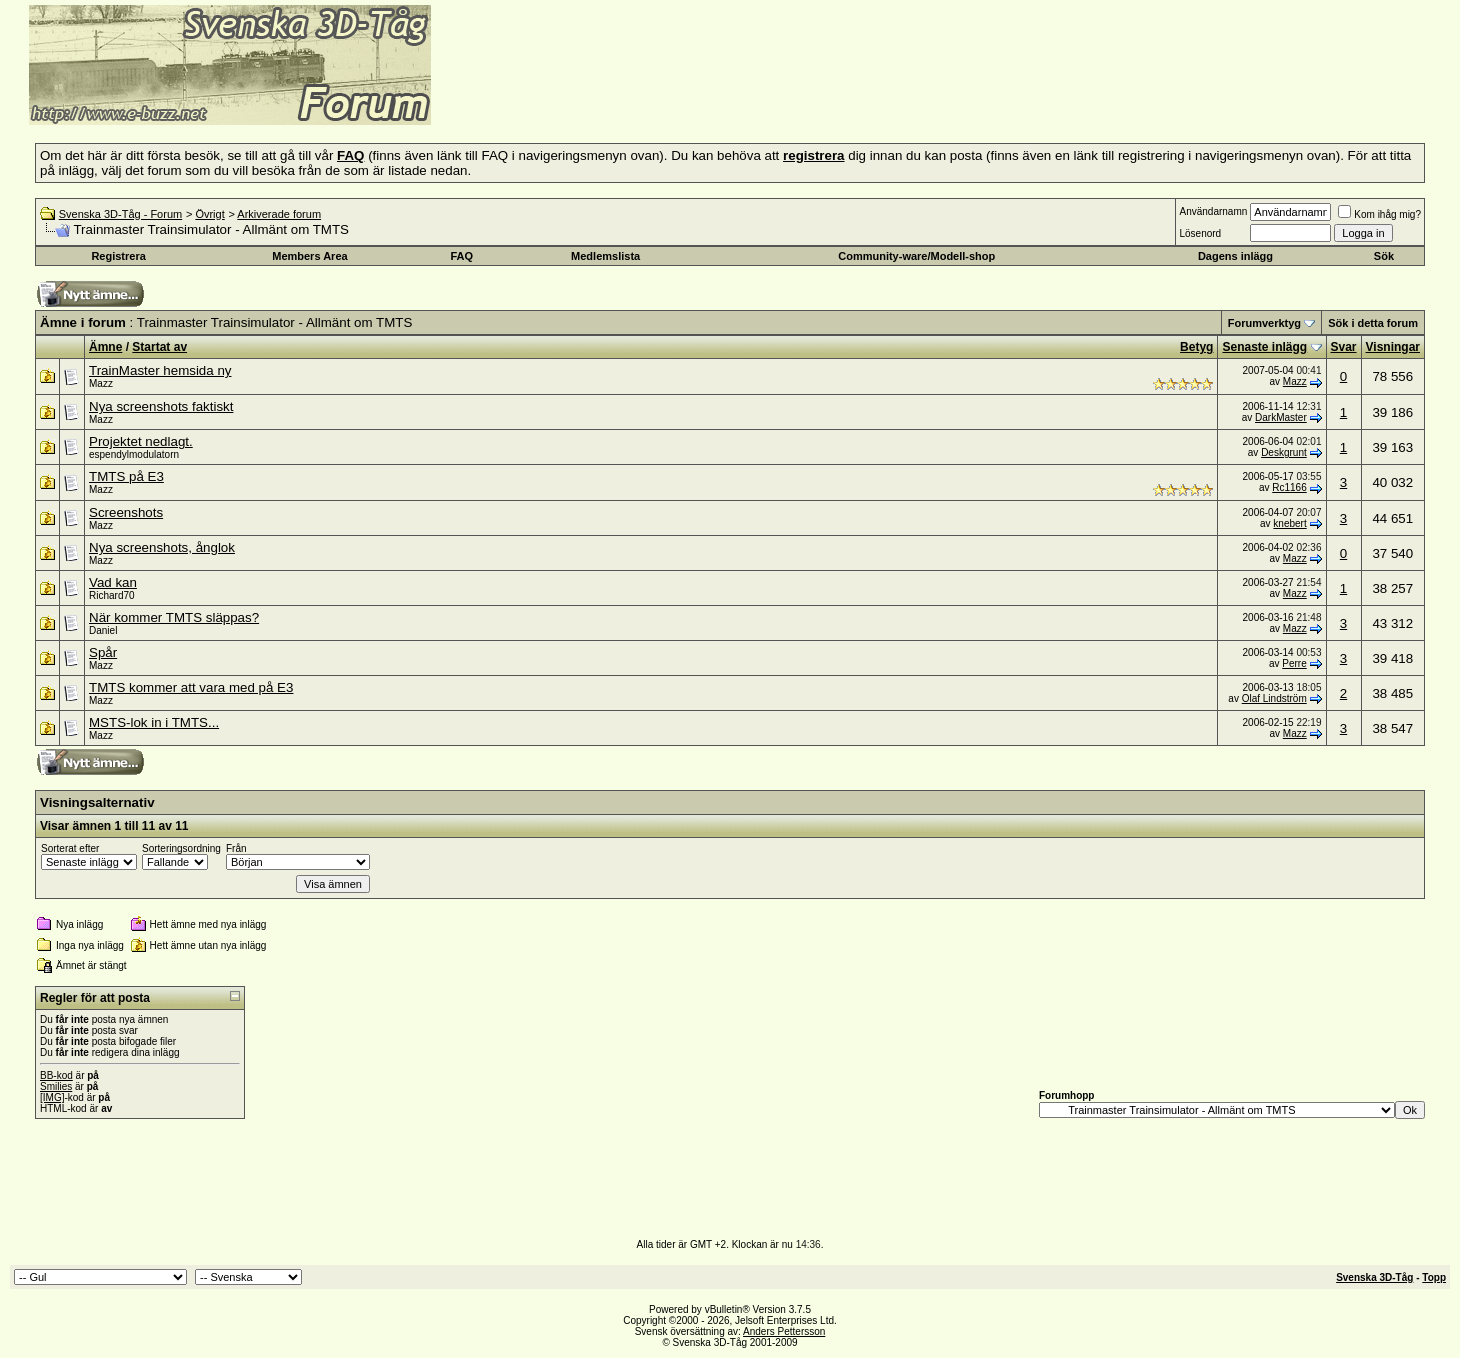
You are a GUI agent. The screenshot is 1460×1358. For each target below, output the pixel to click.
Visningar (1393, 347)
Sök (1384, 256)
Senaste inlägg (1264, 347)
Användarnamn (1213, 211)
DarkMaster (1281, 417)
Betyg (1196, 347)
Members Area (309, 256)
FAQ (461, 256)
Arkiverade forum (279, 214)
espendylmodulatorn (134, 454)
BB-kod (56, 1075)
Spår (103, 652)
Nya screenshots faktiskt (161, 406)
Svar (1344, 347)
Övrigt (209, 214)
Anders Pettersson (784, 1331)
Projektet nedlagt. (141, 441)
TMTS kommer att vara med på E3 (191, 687)
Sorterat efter (70, 848)
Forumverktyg (1264, 323)
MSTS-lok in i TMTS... (154, 722)
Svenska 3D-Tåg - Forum (120, 214)
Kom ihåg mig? (1379, 214)
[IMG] (52, 1097)
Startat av (159, 347)
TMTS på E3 (126, 476)
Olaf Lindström (1274, 698)
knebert (1289, 523)
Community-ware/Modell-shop (916, 256)
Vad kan (113, 582)
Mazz (101, 383)
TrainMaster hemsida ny (160, 370)
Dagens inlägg (1235, 256)
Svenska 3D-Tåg (1374, 1277)
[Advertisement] (676, 95)
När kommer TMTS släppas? (174, 617)
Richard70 (112, 595)
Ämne (105, 347)
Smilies (56, 1086)
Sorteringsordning (181, 848)
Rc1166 (1289, 487)
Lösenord (1200, 233)
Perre (1294, 663)
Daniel (103, 630)
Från (236, 848)
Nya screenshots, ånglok (162, 547)
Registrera (118, 256)
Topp (1434, 1277)
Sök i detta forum (1373, 323)
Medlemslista (605, 256)
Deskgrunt (1284, 452)
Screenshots (126, 512)
